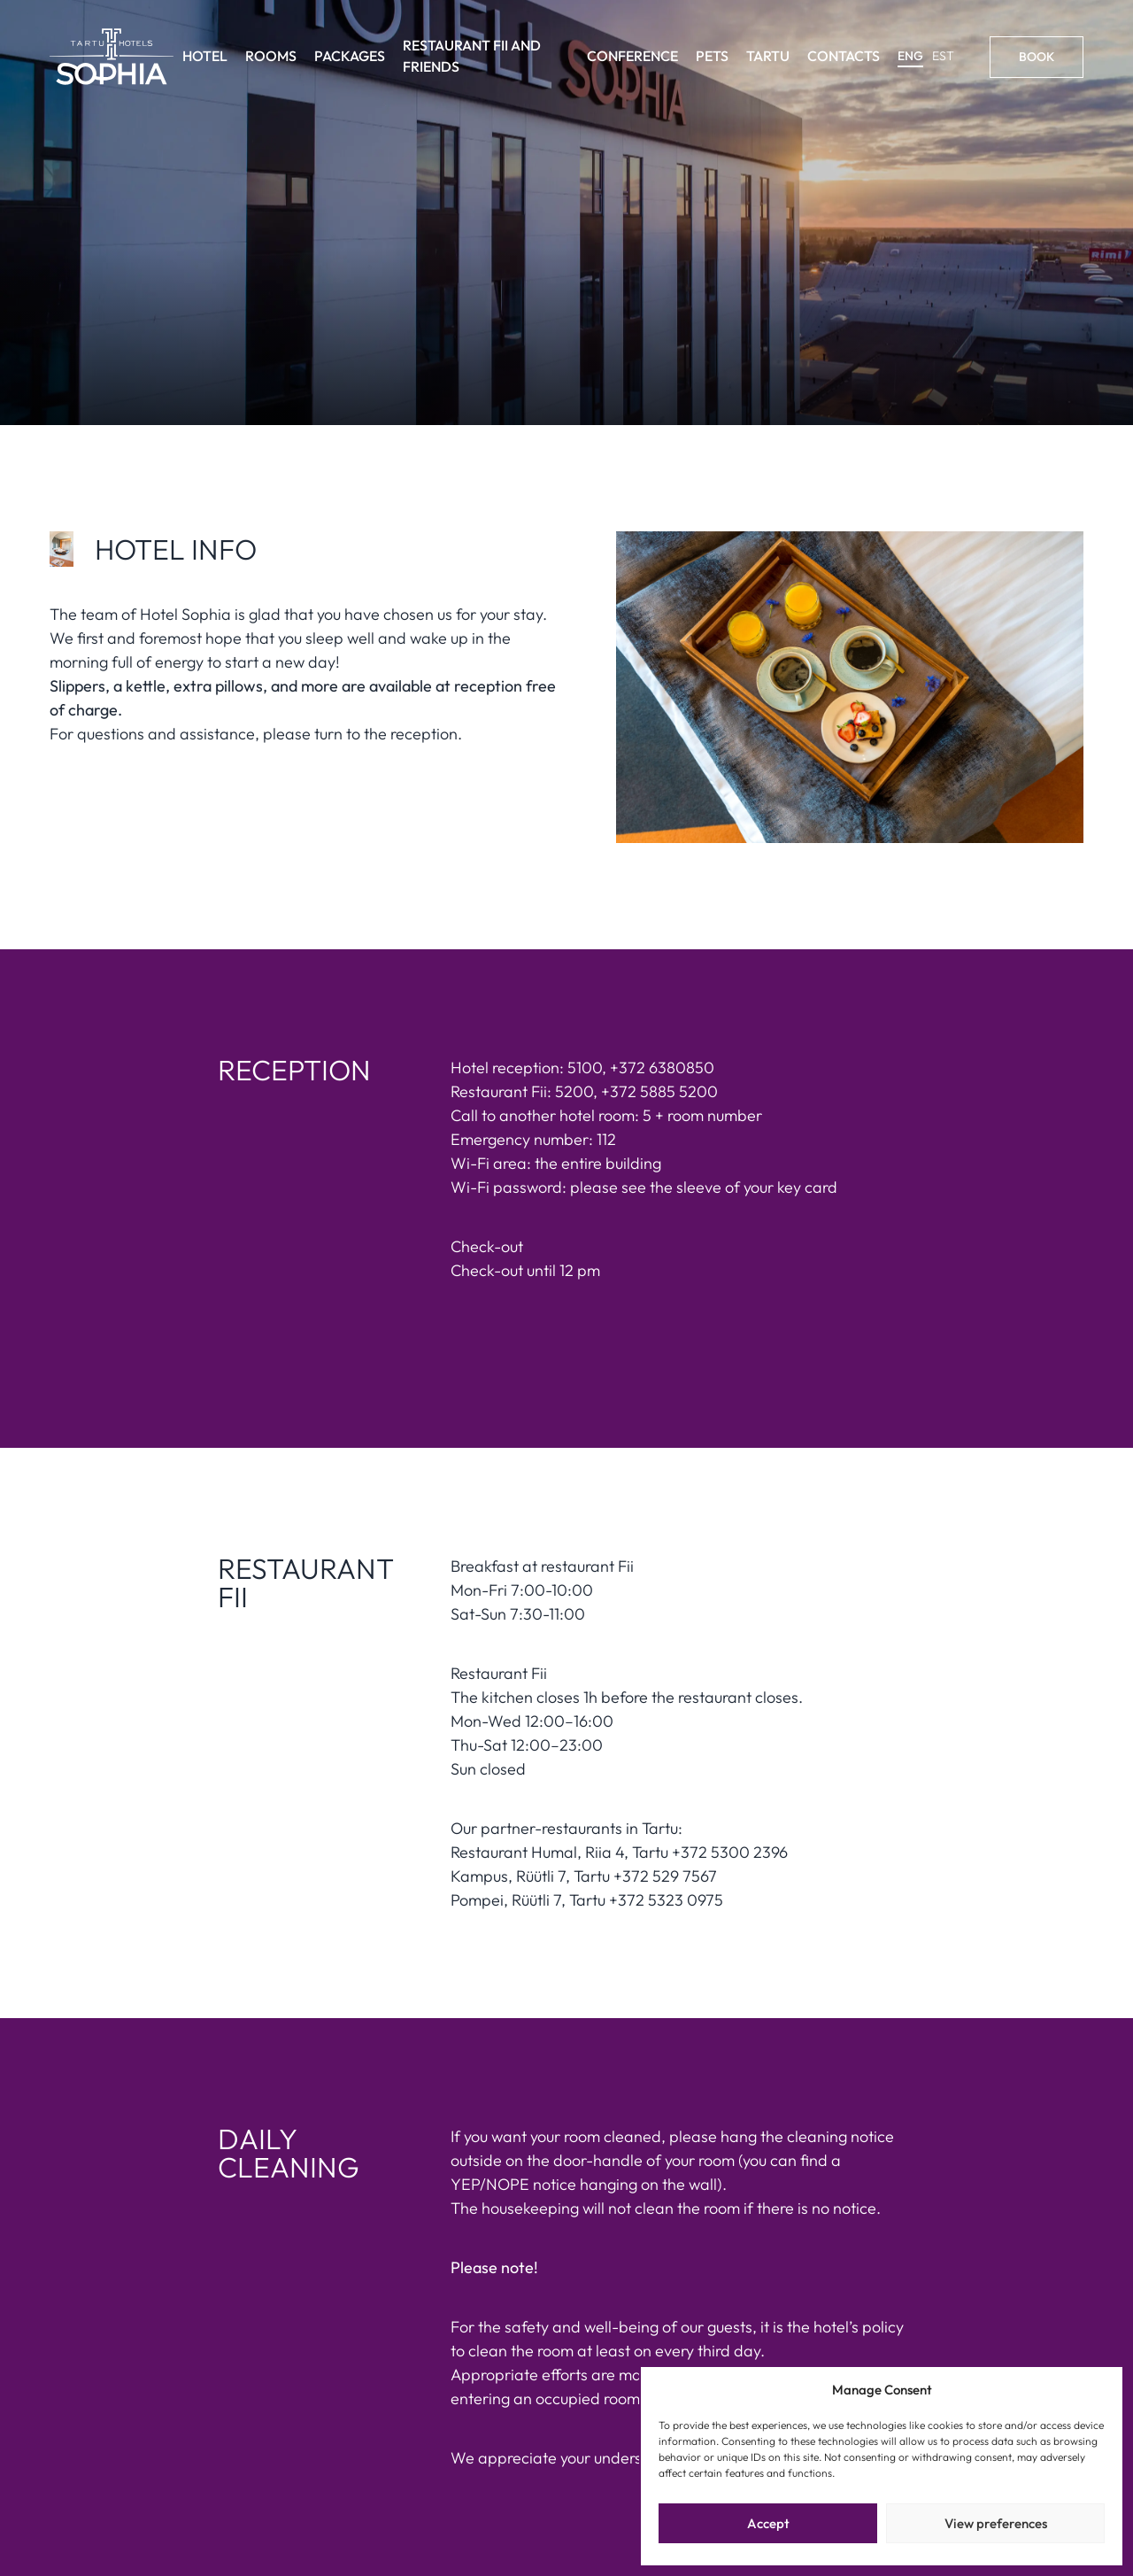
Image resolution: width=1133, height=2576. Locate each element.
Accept (768, 2523)
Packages (349, 56)
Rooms (271, 56)
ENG (910, 56)
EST (943, 56)
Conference (632, 56)
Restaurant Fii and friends (472, 55)
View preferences (995, 2523)
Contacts (843, 56)
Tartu (768, 56)
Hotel (204, 56)
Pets (712, 56)
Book (1036, 57)
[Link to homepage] (111, 57)
